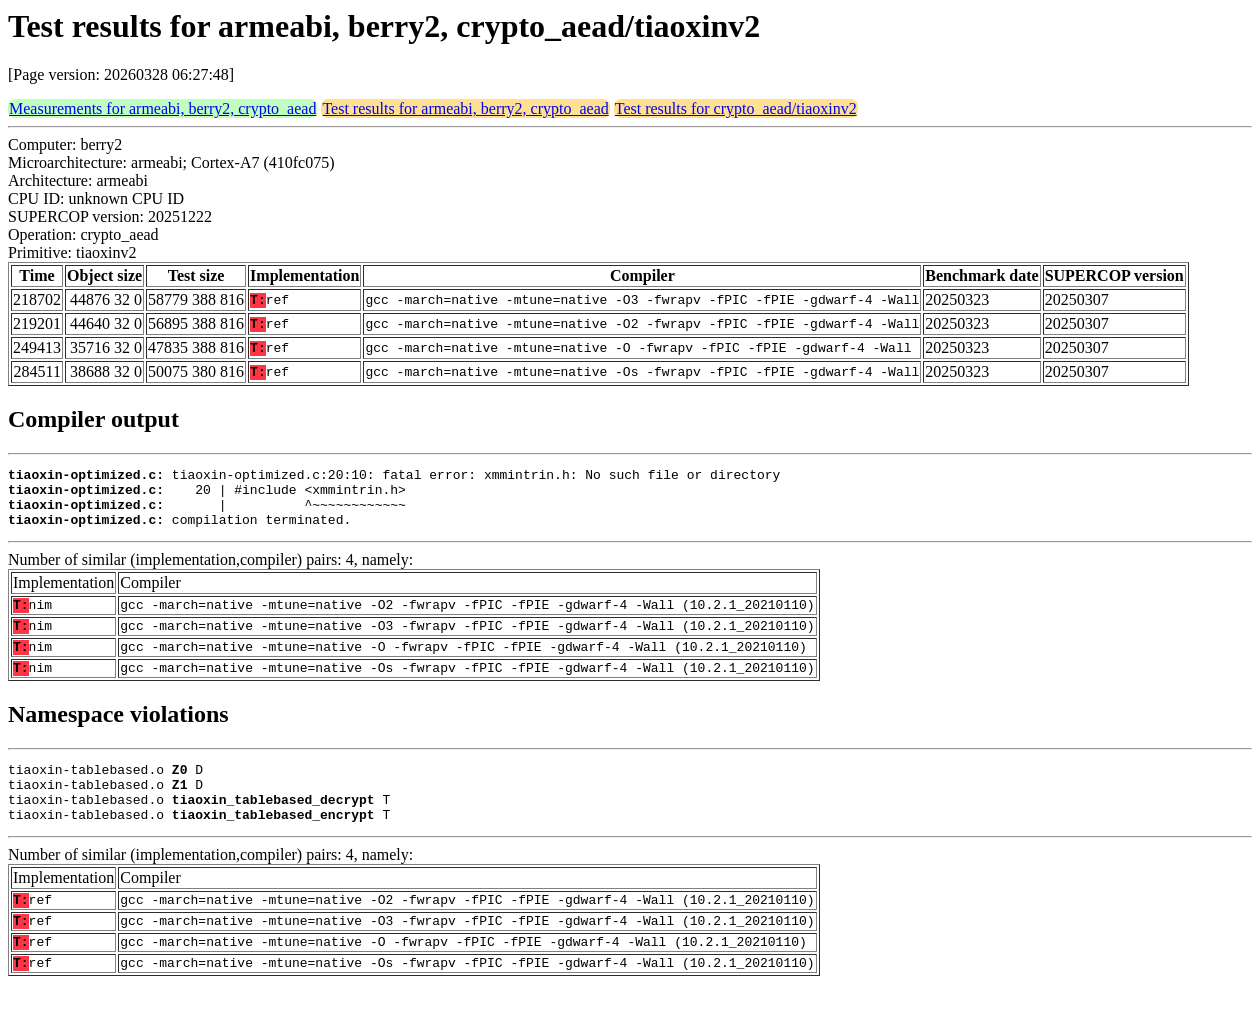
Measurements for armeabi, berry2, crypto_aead (162, 108)
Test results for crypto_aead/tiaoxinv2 (736, 108)
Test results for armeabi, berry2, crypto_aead (465, 108)
